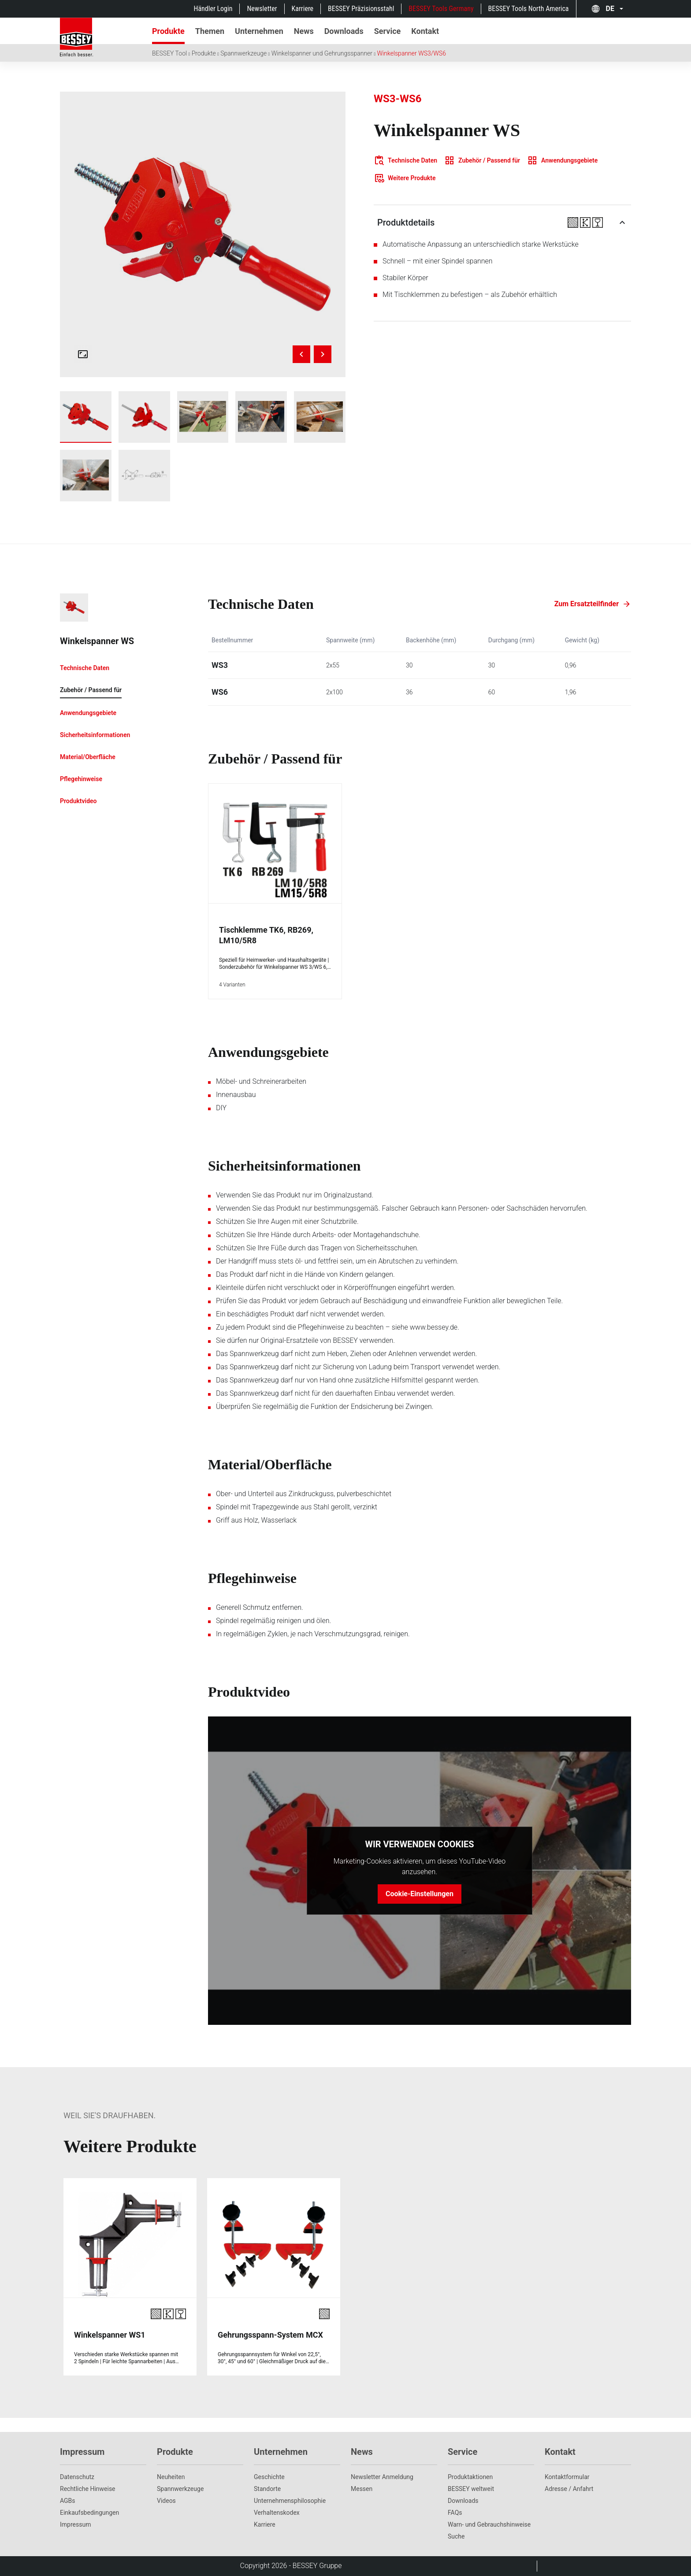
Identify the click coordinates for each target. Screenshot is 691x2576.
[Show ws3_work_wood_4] (85, 475)
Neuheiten (171, 2476)
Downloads (463, 2500)
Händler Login (212, 8)
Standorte (267, 2488)
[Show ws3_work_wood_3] (320, 417)
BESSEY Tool (169, 53)
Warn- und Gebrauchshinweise (489, 2524)
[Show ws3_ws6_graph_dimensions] (144, 475)
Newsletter (262, 8)
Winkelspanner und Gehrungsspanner (321, 53)
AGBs (67, 2500)
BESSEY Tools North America (528, 8)
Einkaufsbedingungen (89, 2512)
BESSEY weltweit (471, 2488)
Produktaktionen (470, 2476)
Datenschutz (77, 2476)
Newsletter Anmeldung (382, 2476)
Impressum (75, 2524)
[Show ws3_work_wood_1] (203, 417)
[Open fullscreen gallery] (83, 354)
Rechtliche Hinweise (87, 2488)
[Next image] (322, 354)
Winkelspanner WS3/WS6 (411, 53)
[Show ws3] (85, 417)
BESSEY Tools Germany (441, 8)
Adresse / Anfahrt (569, 2488)
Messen (361, 2488)
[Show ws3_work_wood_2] (261, 417)
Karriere (303, 8)
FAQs (455, 2512)
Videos (166, 2500)
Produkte (204, 53)
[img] (203, 234)
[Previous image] (301, 354)
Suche (456, 2536)
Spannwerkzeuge (243, 53)
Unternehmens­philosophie (290, 2500)
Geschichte (269, 2476)
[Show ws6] (144, 417)
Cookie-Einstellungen (419, 1894)
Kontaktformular (567, 2476)
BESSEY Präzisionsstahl (361, 8)
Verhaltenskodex (277, 2512)
